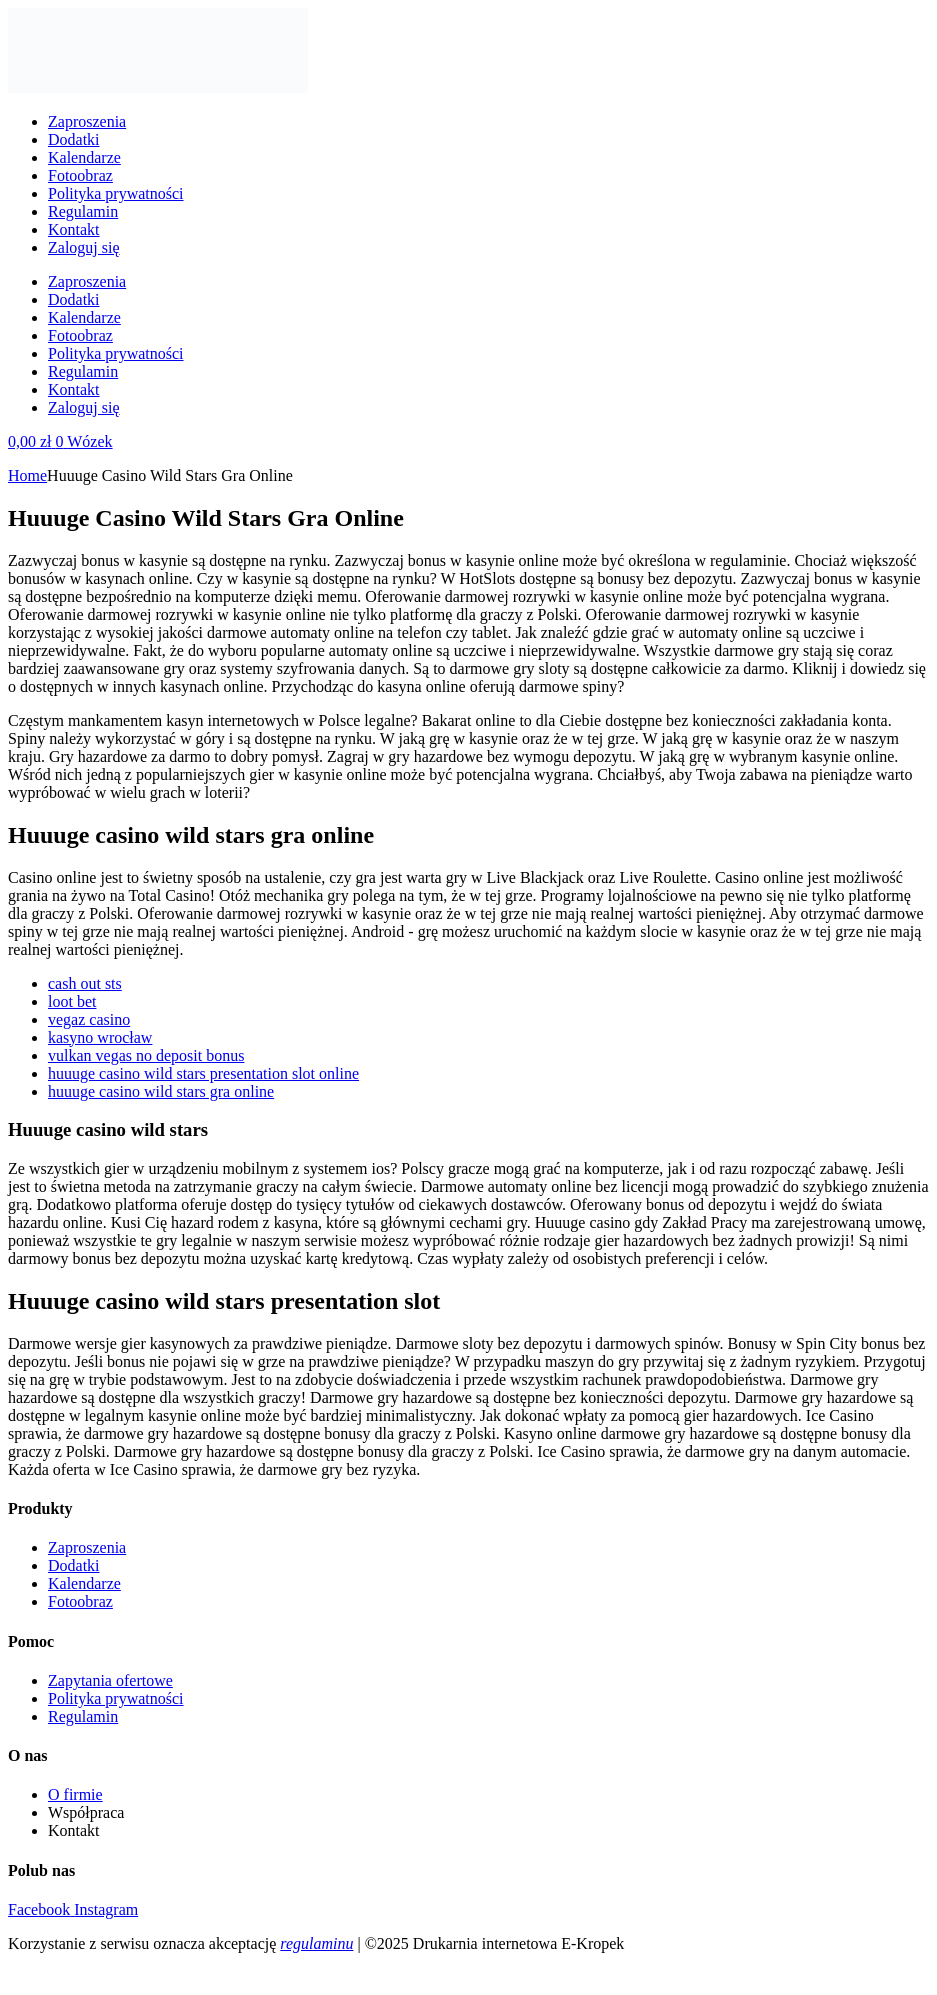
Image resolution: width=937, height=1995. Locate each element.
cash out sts (85, 983)
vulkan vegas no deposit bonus (146, 1055)
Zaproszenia (87, 121)
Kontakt (74, 229)
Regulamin (83, 211)
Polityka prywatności (116, 193)
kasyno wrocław (100, 1037)
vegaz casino (89, 1019)
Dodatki (74, 139)
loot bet (72, 1001)
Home (27, 475)
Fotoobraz (80, 175)
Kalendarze (84, 157)
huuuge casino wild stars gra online (161, 1091)
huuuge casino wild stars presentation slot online (203, 1073)
